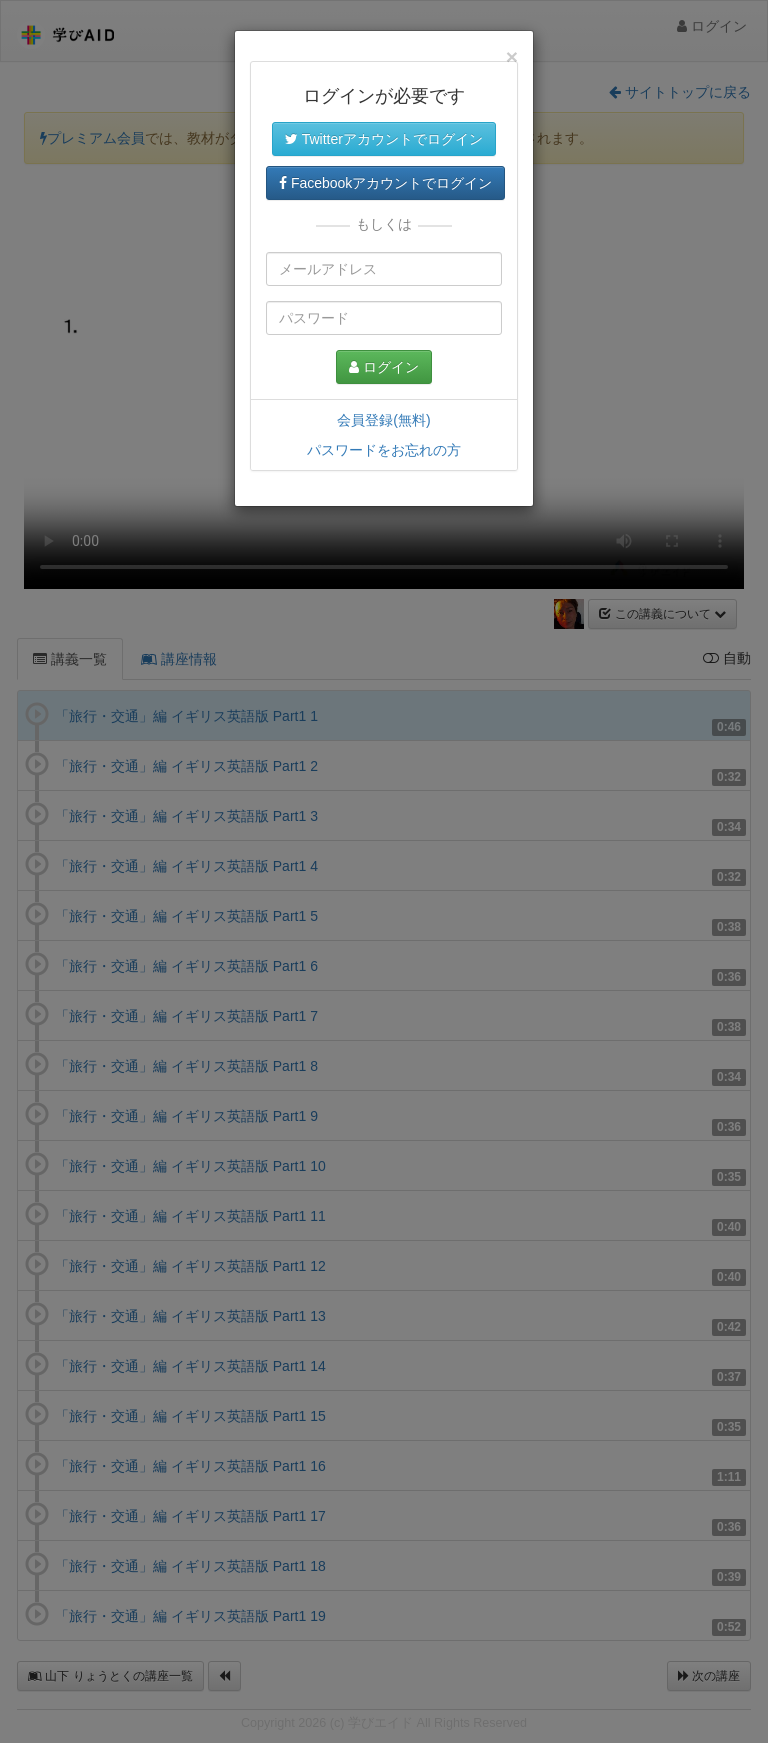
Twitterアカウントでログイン (384, 139)
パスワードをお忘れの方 (384, 450)
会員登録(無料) (383, 420)
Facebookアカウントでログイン (385, 183)
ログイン (384, 367)
